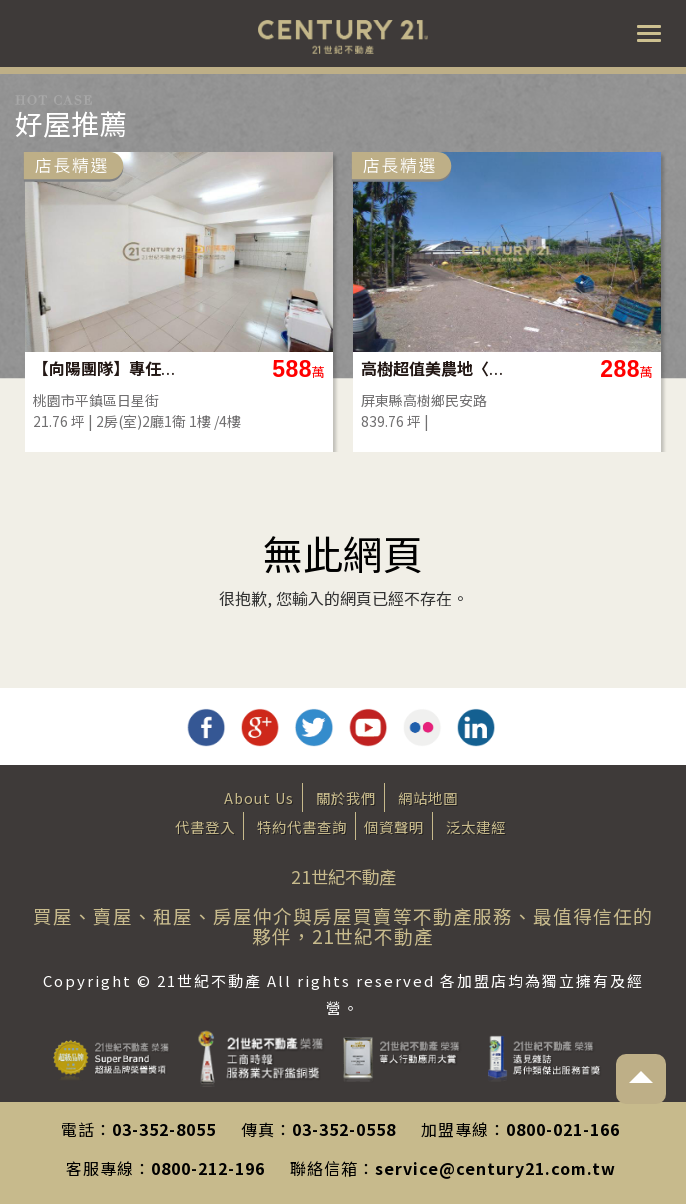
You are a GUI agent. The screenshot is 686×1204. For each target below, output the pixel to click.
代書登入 (205, 826)
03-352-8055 (164, 1129)
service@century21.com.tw (495, 1168)
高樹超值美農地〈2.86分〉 (433, 368)
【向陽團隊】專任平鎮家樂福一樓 (105, 368)
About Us (259, 797)
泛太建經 (476, 826)
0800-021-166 (563, 1129)
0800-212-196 (208, 1168)
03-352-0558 (344, 1129)
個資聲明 (394, 826)
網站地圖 (428, 797)
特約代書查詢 (302, 826)
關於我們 (346, 797)
